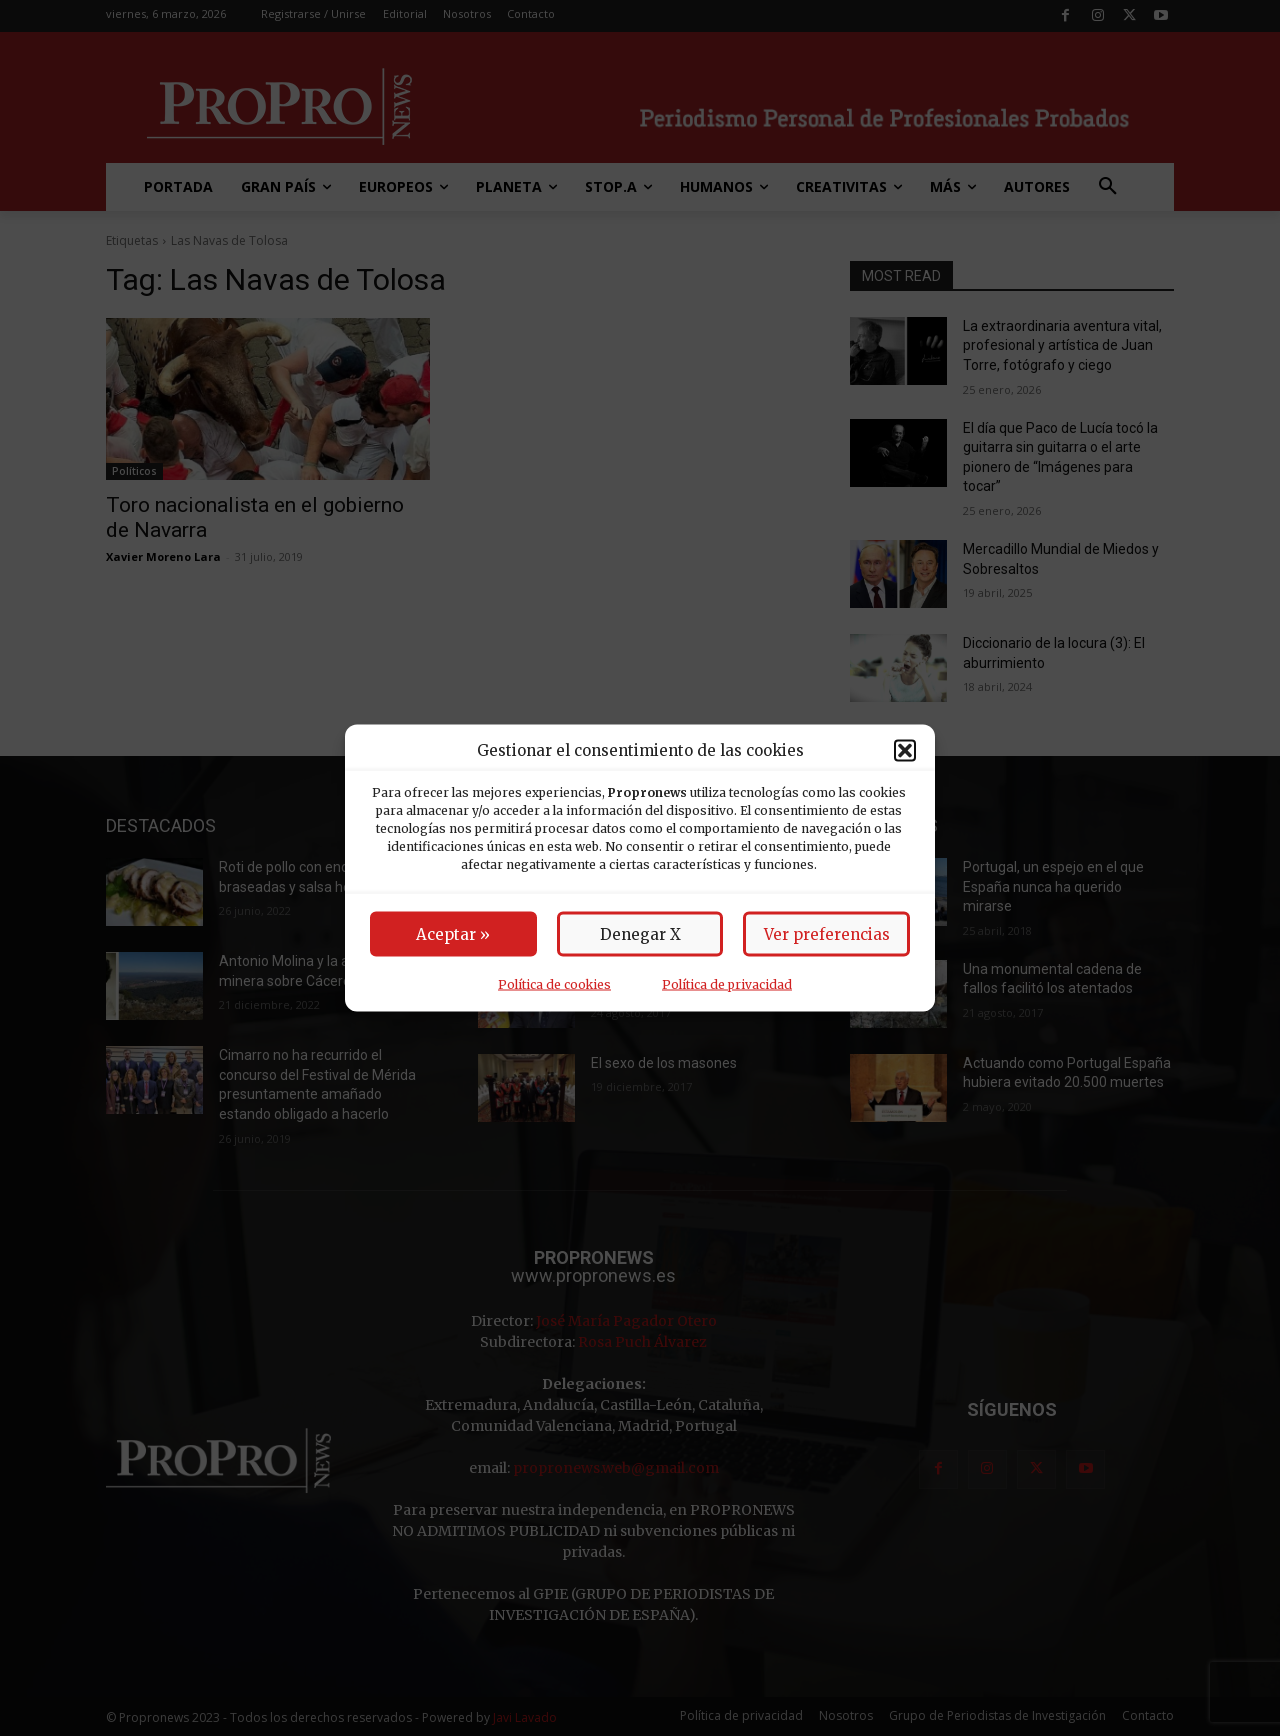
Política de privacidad (727, 984)
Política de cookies (554, 984)
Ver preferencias (827, 934)
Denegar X (640, 934)
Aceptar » (453, 934)
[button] (905, 750)
